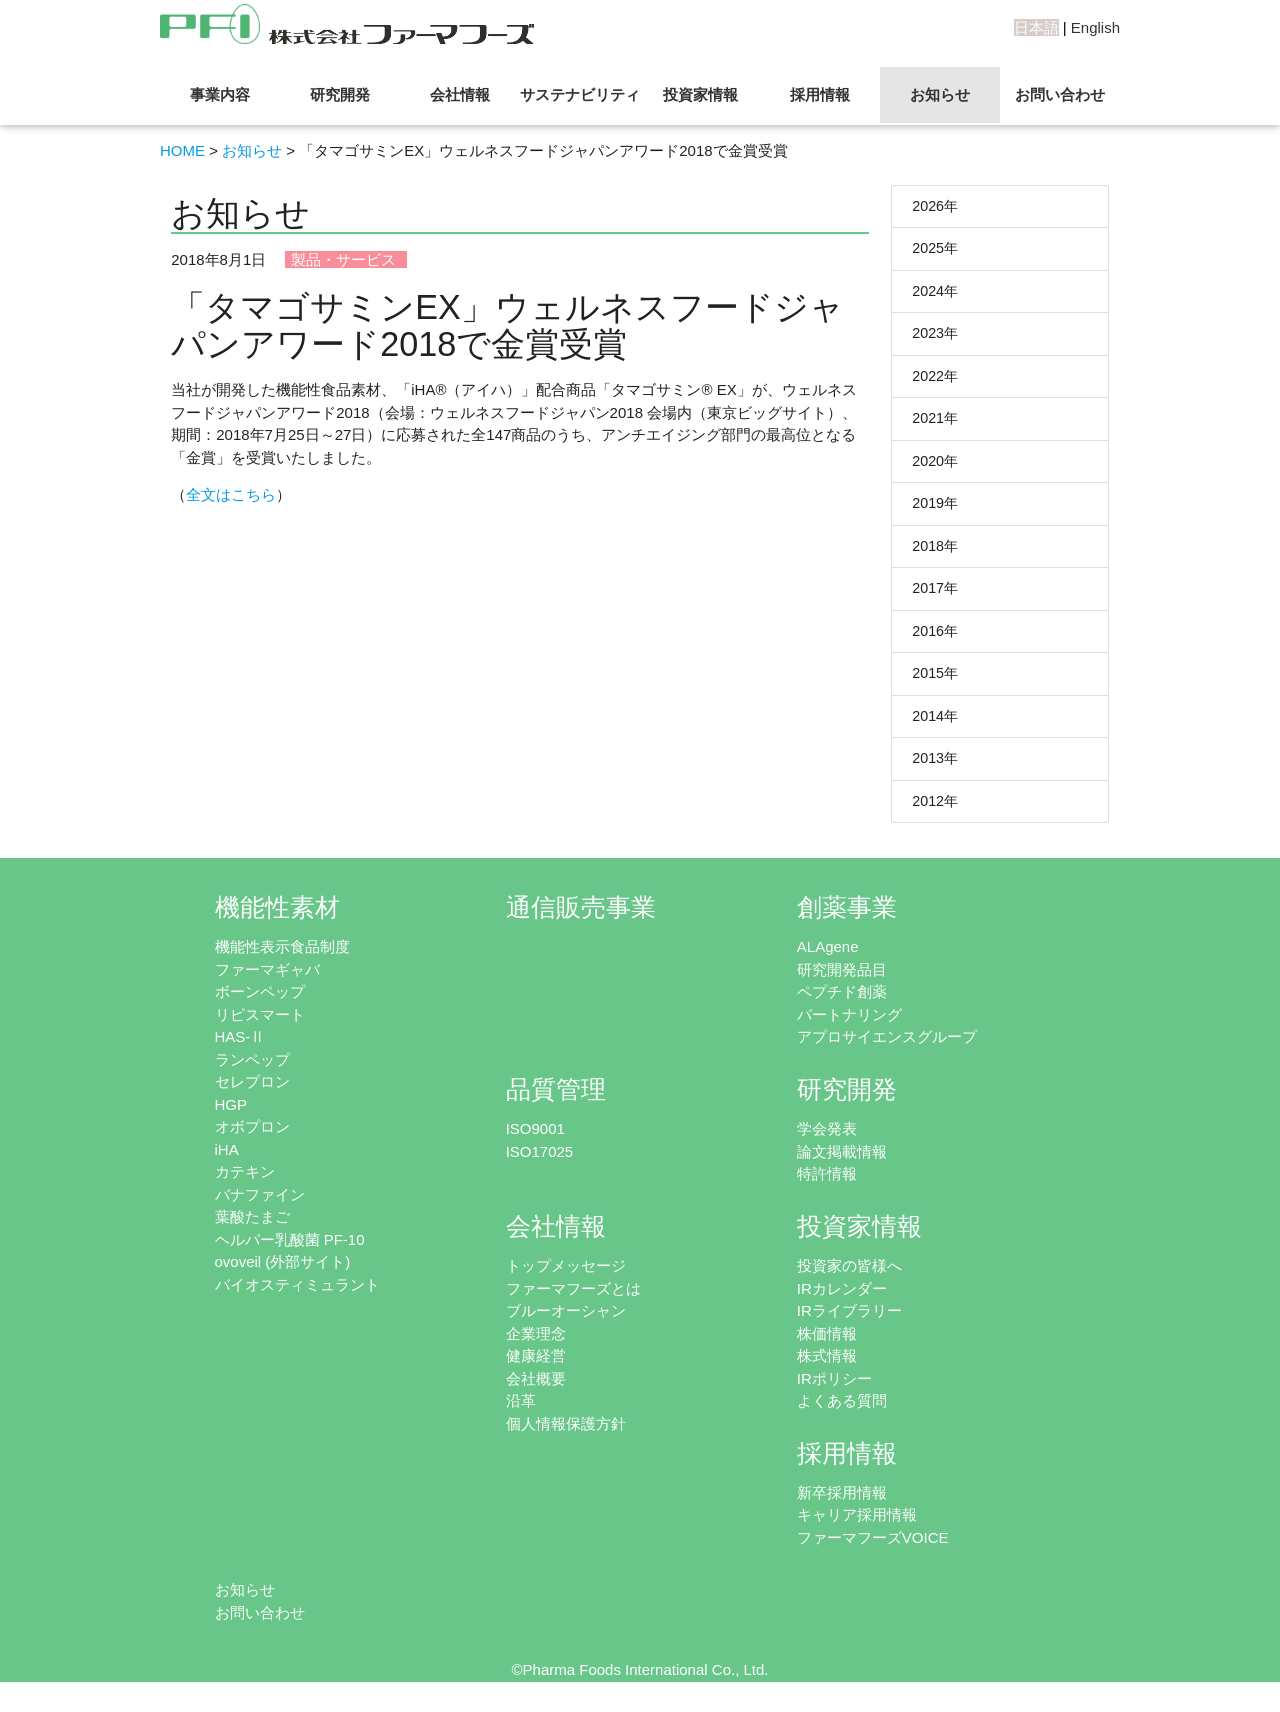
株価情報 (827, 1348)
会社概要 (536, 1393)
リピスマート (260, 1029)
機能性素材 (277, 923)
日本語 (1036, 27)
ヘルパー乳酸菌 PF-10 (290, 1254)
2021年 (936, 424)
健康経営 (536, 1371)
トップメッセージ (566, 1281)
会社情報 (460, 94)
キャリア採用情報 (857, 1530)
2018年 (936, 554)
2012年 (936, 815)
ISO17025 (540, 1166)
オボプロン (252, 1142)
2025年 (936, 250)
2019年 (936, 511)
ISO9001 (535, 1144)
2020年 (936, 467)
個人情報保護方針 (566, 1438)
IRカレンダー (842, 1303)
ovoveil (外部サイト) (283, 1277)
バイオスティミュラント (297, 1299)
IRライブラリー (849, 1326)
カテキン (245, 1187)
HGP (231, 1119)
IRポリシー (834, 1393)
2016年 (936, 641)
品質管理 (556, 1105)
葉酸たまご (252, 1232)
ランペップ (252, 1074)
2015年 (936, 685)
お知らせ (940, 94)
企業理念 (536, 1348)
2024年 (936, 293)
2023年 (936, 337)
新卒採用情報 (842, 1507)
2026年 (936, 206)
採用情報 (820, 94)
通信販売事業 (581, 923)
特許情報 (827, 1189)
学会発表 (827, 1144)
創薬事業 (847, 923)
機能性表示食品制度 (282, 962)
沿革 (521, 1416)
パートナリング (849, 1029)
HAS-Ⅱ (240, 1052)
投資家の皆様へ (849, 1281)
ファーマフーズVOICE (873, 1552)
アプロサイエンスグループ (887, 1052)
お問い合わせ (1060, 94)
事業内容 (220, 94)
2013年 (936, 772)
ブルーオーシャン (566, 1326)
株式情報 (827, 1371)
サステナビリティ (580, 94)
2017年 (936, 598)
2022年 (936, 380)
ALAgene (828, 962)
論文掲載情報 (842, 1166)
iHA (227, 1164)
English (1095, 27)
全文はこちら (231, 494)
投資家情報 (700, 94)
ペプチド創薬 (842, 1007)
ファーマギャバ (267, 984)
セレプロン (252, 1097)
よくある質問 (842, 1416)
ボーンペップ (260, 1007)
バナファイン (260, 1209)
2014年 (936, 728)
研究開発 (340, 94)
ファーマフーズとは (573, 1303)
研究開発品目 (842, 984)
